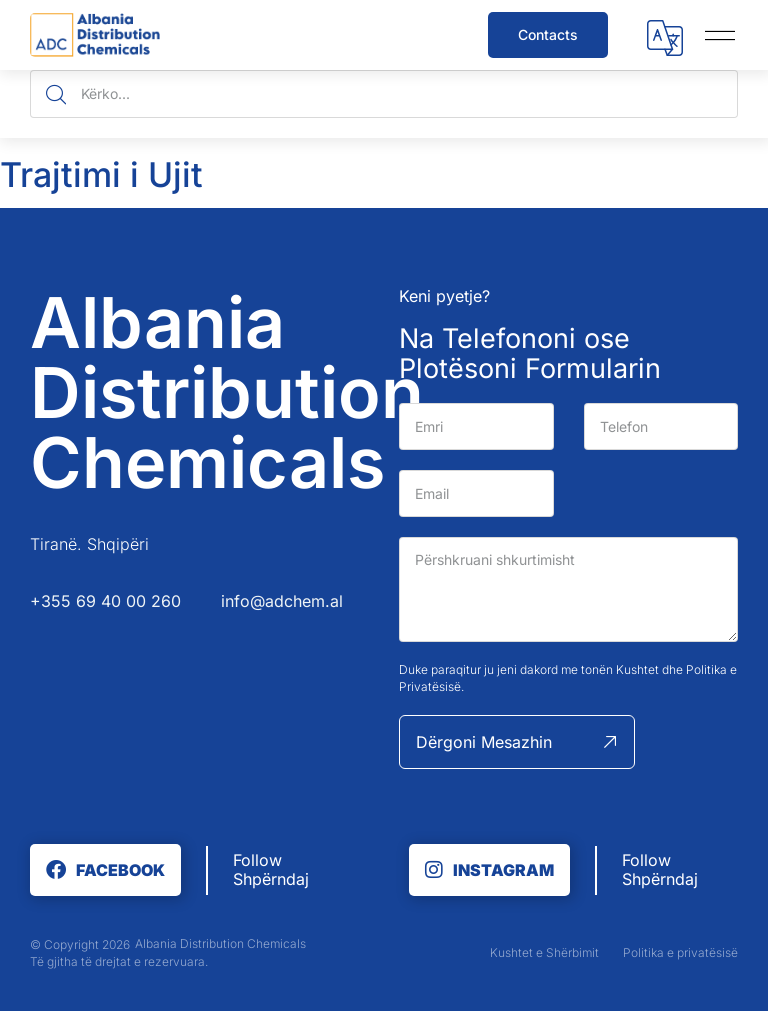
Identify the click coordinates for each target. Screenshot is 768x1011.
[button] (665, 40)
